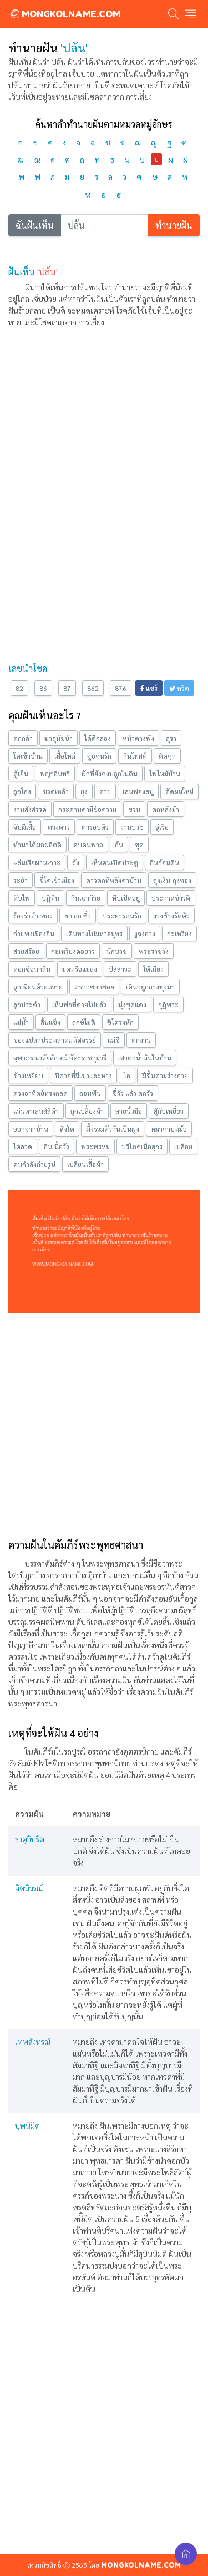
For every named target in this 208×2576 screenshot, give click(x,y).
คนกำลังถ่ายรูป (34, 1164)
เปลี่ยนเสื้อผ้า (85, 1164)
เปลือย (183, 1146)
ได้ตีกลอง (97, 738)
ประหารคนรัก (122, 915)
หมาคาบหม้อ (169, 1128)
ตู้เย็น (20, 773)
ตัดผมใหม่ (179, 791)
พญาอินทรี (55, 773)
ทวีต (179, 688)
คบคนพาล (88, 844)
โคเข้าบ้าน (28, 755)
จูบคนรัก (99, 755)
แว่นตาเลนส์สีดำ (36, 1111)
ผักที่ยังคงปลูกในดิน (110, 773)
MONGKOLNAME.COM (64, 13)
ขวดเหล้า (56, 791)
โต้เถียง (153, 968)
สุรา (171, 738)
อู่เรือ (162, 826)
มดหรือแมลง (79, 968)
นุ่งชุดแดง (132, 1004)
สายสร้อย (26, 951)
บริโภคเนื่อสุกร (142, 1146)
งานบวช (132, 826)
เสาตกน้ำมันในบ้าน (144, 1057)
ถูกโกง (22, 791)
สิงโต (67, 1128)
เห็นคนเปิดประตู (114, 862)
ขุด (139, 844)
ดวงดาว (59, 826)
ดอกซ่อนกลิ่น (31, 968)
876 (120, 688)
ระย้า (20, 880)
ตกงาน (141, 1040)
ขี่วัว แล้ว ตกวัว (133, 1093)
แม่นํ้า (21, 1022)
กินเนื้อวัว (56, 1146)
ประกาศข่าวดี (170, 897)
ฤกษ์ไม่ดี (83, 1022)
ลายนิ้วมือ (128, 1111)
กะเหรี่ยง (179, 933)
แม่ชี (114, 1040)
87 (67, 688)
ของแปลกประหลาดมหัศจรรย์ (54, 1040)
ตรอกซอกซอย (94, 986)
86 (43, 688)
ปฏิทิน (50, 897)
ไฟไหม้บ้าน (164, 773)
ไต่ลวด (22, 1146)
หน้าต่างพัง (138, 738)
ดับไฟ (21, 897)
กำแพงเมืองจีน (33, 933)
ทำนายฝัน (173, 225)
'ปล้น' (47, 271)
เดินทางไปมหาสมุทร (94, 933)
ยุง (84, 791)
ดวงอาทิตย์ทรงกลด (40, 1093)
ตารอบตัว (95, 826)
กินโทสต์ (135, 755)
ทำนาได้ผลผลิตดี (37, 844)
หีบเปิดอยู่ (126, 897)
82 (19, 688)
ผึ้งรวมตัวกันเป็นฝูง (112, 1128)
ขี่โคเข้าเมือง (56, 880)
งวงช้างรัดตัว (171, 915)
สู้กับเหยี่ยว (169, 1111)
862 (93, 688)
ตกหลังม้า (165, 809)
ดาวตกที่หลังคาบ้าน (113, 880)
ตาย (105, 791)
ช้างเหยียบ (28, 1075)
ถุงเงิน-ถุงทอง (172, 880)
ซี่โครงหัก (120, 1022)
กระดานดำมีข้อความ (87, 809)
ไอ (127, 1075)
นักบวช (116, 951)
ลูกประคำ (26, 1004)
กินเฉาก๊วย (85, 897)
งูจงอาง (144, 933)
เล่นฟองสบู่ (138, 791)
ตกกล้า (23, 738)
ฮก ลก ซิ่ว (77, 915)
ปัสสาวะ (120, 968)
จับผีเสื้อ (24, 826)
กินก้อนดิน (164, 862)
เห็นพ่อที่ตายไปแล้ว (79, 1004)
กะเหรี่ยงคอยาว (73, 951)
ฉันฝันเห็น (35, 225)
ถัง (75, 862)
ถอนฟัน (90, 1093)
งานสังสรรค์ (30, 809)
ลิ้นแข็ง (50, 1022)
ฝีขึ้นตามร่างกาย (165, 1075)
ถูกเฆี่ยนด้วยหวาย (38, 986)
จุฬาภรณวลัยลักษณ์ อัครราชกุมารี (59, 1057)
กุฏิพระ (168, 1004)
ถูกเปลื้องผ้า (87, 1111)
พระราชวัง (154, 951)
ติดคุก (167, 755)
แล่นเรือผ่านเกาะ (36, 862)
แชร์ (149, 688)
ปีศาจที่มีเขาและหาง (83, 1075)
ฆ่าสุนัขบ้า (58, 738)
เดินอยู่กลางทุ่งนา (150, 986)
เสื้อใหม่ (64, 755)
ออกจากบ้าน (30, 1128)
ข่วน (134, 809)
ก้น (119, 844)
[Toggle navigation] (190, 14)
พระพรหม (95, 1146)
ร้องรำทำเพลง (33, 915)
